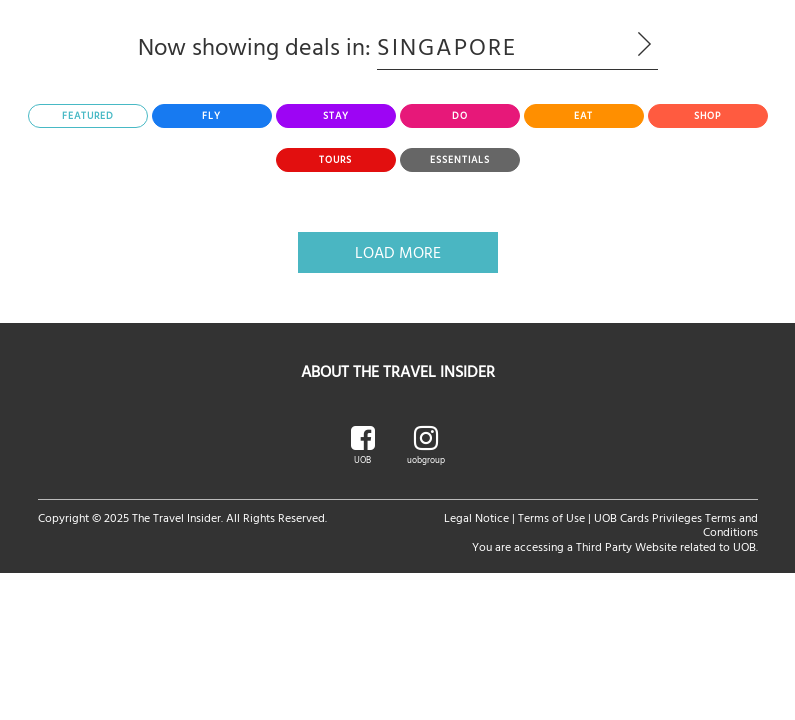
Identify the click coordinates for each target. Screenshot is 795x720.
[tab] (88, 116)
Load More (398, 252)
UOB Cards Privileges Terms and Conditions (676, 524)
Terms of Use (551, 517)
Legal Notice (476, 517)
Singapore (517, 46)
